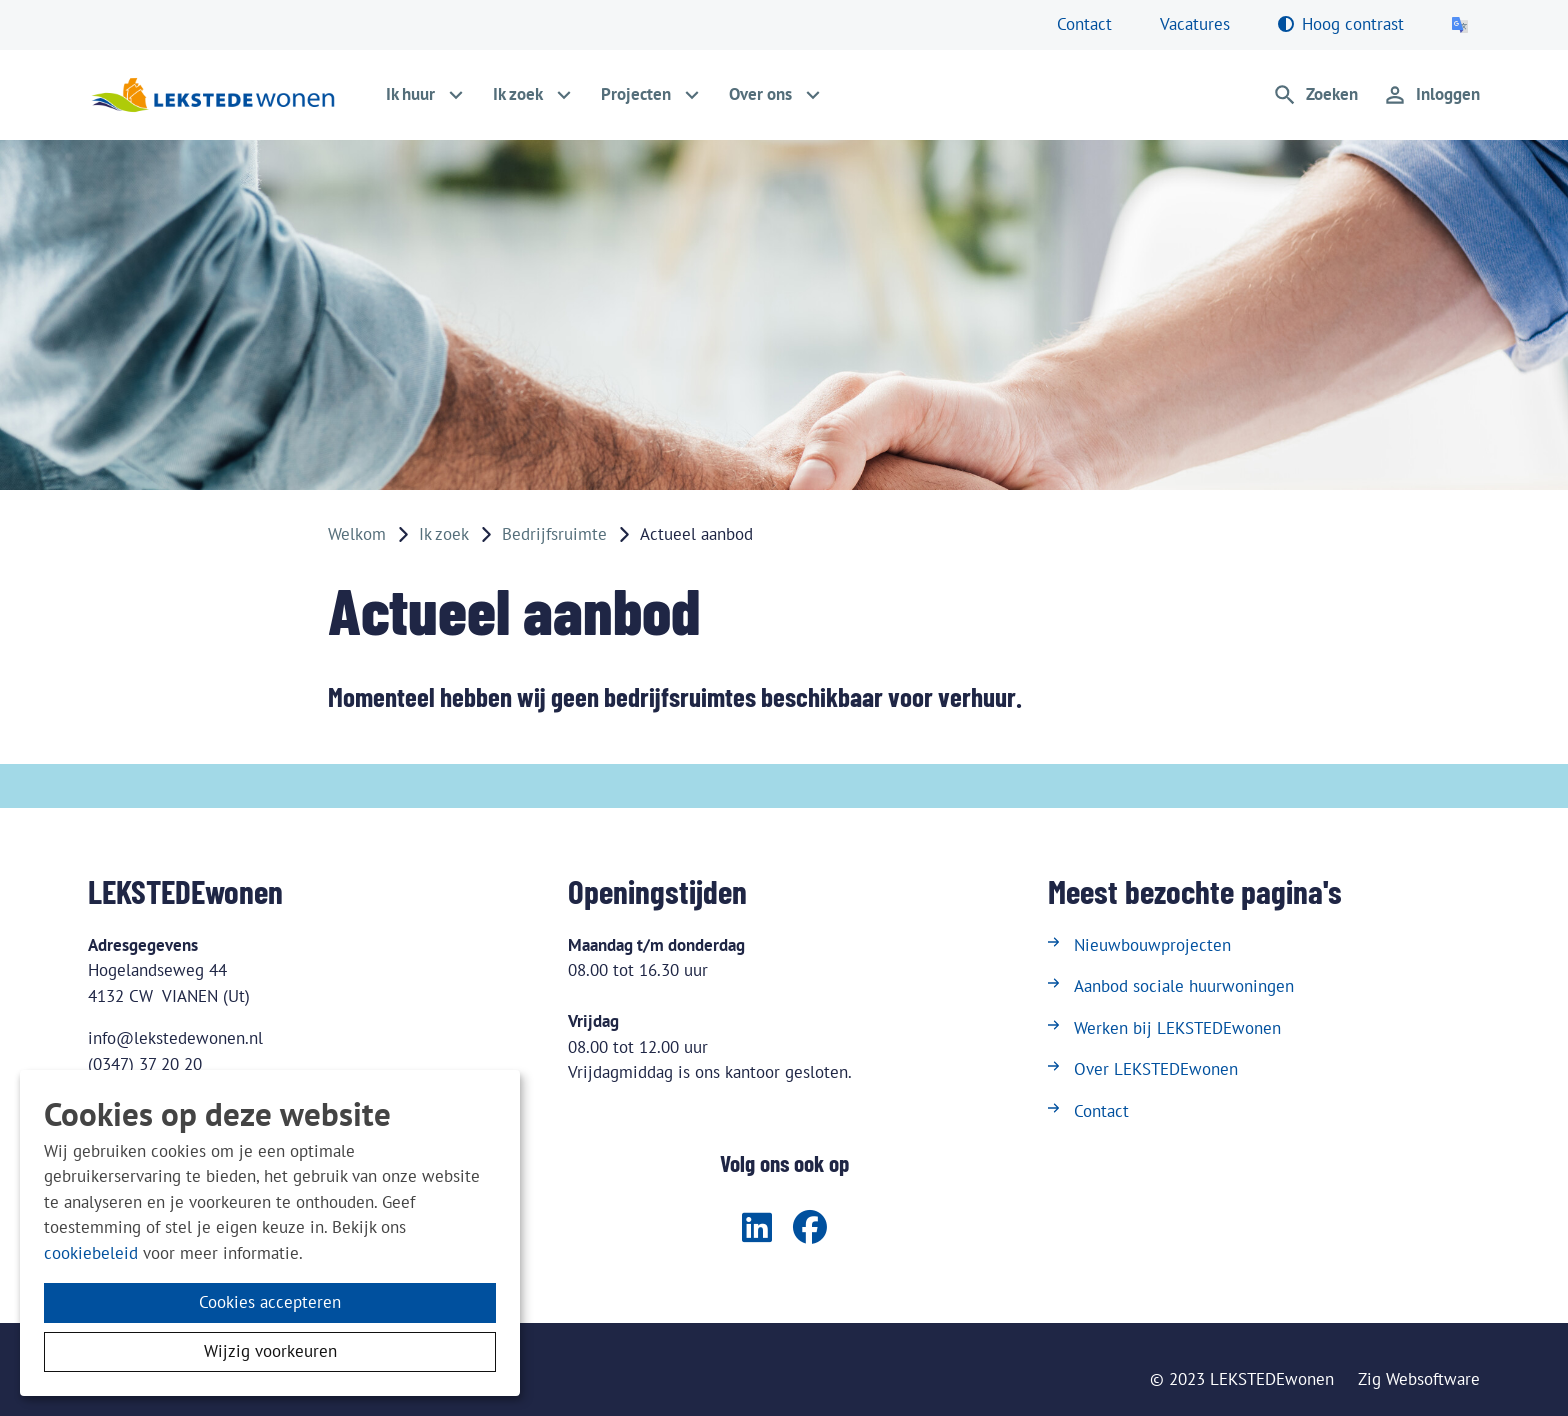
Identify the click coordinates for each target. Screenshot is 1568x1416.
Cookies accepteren (270, 1302)
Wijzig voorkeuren (270, 1351)
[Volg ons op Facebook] (810, 1229)
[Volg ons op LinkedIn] (757, 1229)
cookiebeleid (91, 1253)
